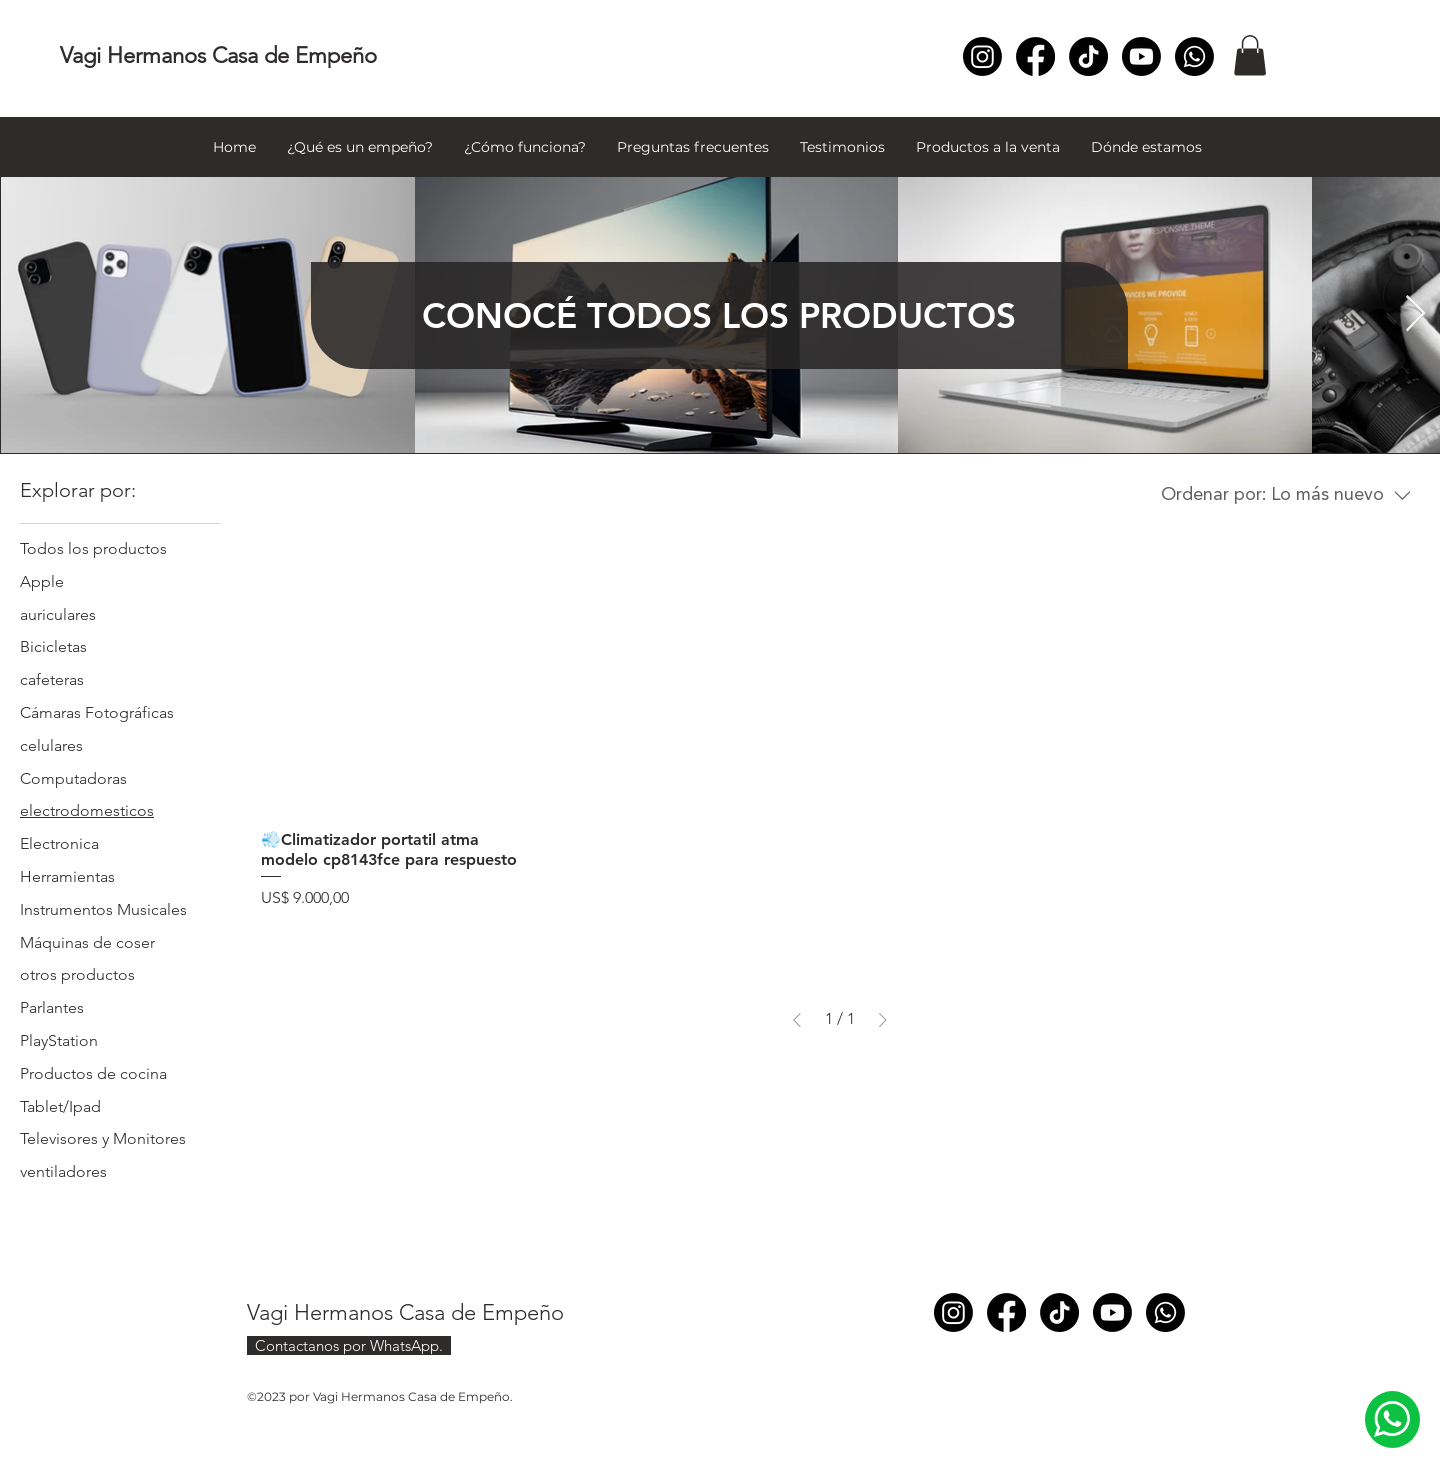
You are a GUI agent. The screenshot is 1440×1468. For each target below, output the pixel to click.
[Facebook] (1035, 56)
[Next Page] (883, 1020)
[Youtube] (1141, 56)
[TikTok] (1088, 56)
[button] (1250, 55)
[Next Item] (1415, 314)
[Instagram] (982, 56)
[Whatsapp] (1194, 56)
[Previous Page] (797, 1020)
